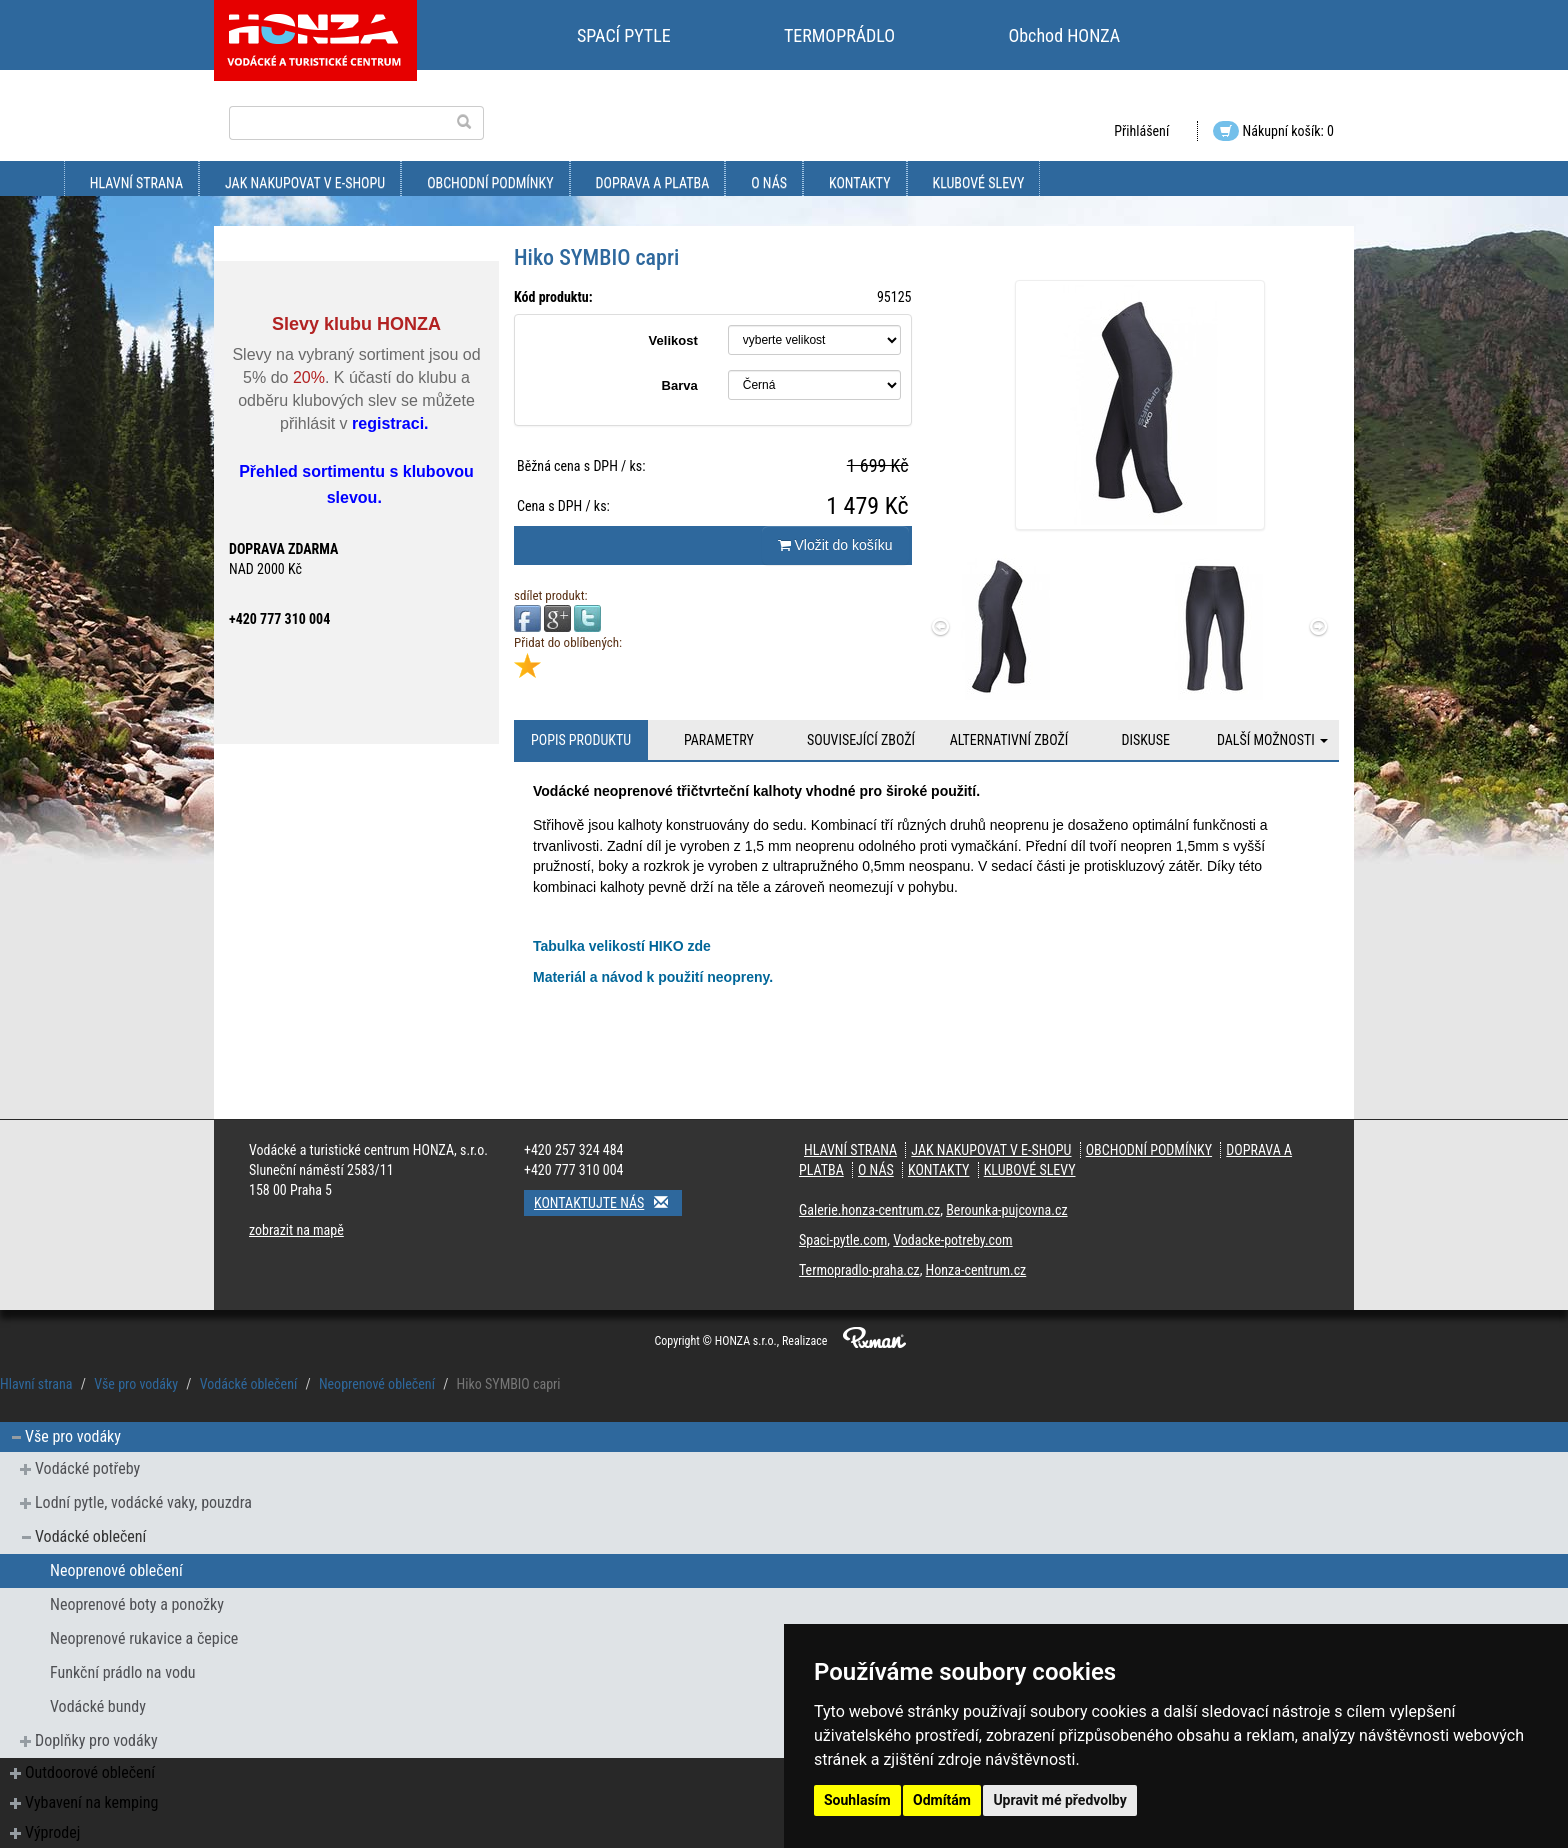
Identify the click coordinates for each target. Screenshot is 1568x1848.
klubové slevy (979, 183)
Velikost (673, 340)
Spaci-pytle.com (843, 1240)
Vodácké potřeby (87, 1468)
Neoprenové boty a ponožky (137, 1604)
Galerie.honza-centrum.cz (869, 1210)
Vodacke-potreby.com (952, 1240)
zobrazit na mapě (296, 1230)
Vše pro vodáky (136, 1384)
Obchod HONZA (1064, 35)
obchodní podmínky (490, 183)
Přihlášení (1141, 131)
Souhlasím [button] (857, 1800)
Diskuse (1145, 740)
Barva (680, 385)
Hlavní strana (136, 183)
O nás (769, 183)
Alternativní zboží (1009, 740)
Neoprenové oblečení (377, 1384)
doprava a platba (653, 183)
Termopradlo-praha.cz (859, 1270)
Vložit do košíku (835, 545)
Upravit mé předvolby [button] (1059, 1800)
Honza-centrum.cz (976, 1270)
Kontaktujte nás (608, 1202)
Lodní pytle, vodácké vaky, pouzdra (143, 1502)
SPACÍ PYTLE (624, 35)
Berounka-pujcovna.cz (1006, 1210)
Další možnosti (1272, 740)
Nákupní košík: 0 (1273, 131)
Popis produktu (581, 740)
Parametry (719, 740)
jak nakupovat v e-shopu (305, 183)
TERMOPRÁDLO (839, 35)
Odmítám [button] (942, 1800)
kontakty (860, 183)
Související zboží (861, 740)
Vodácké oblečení (248, 1384)
